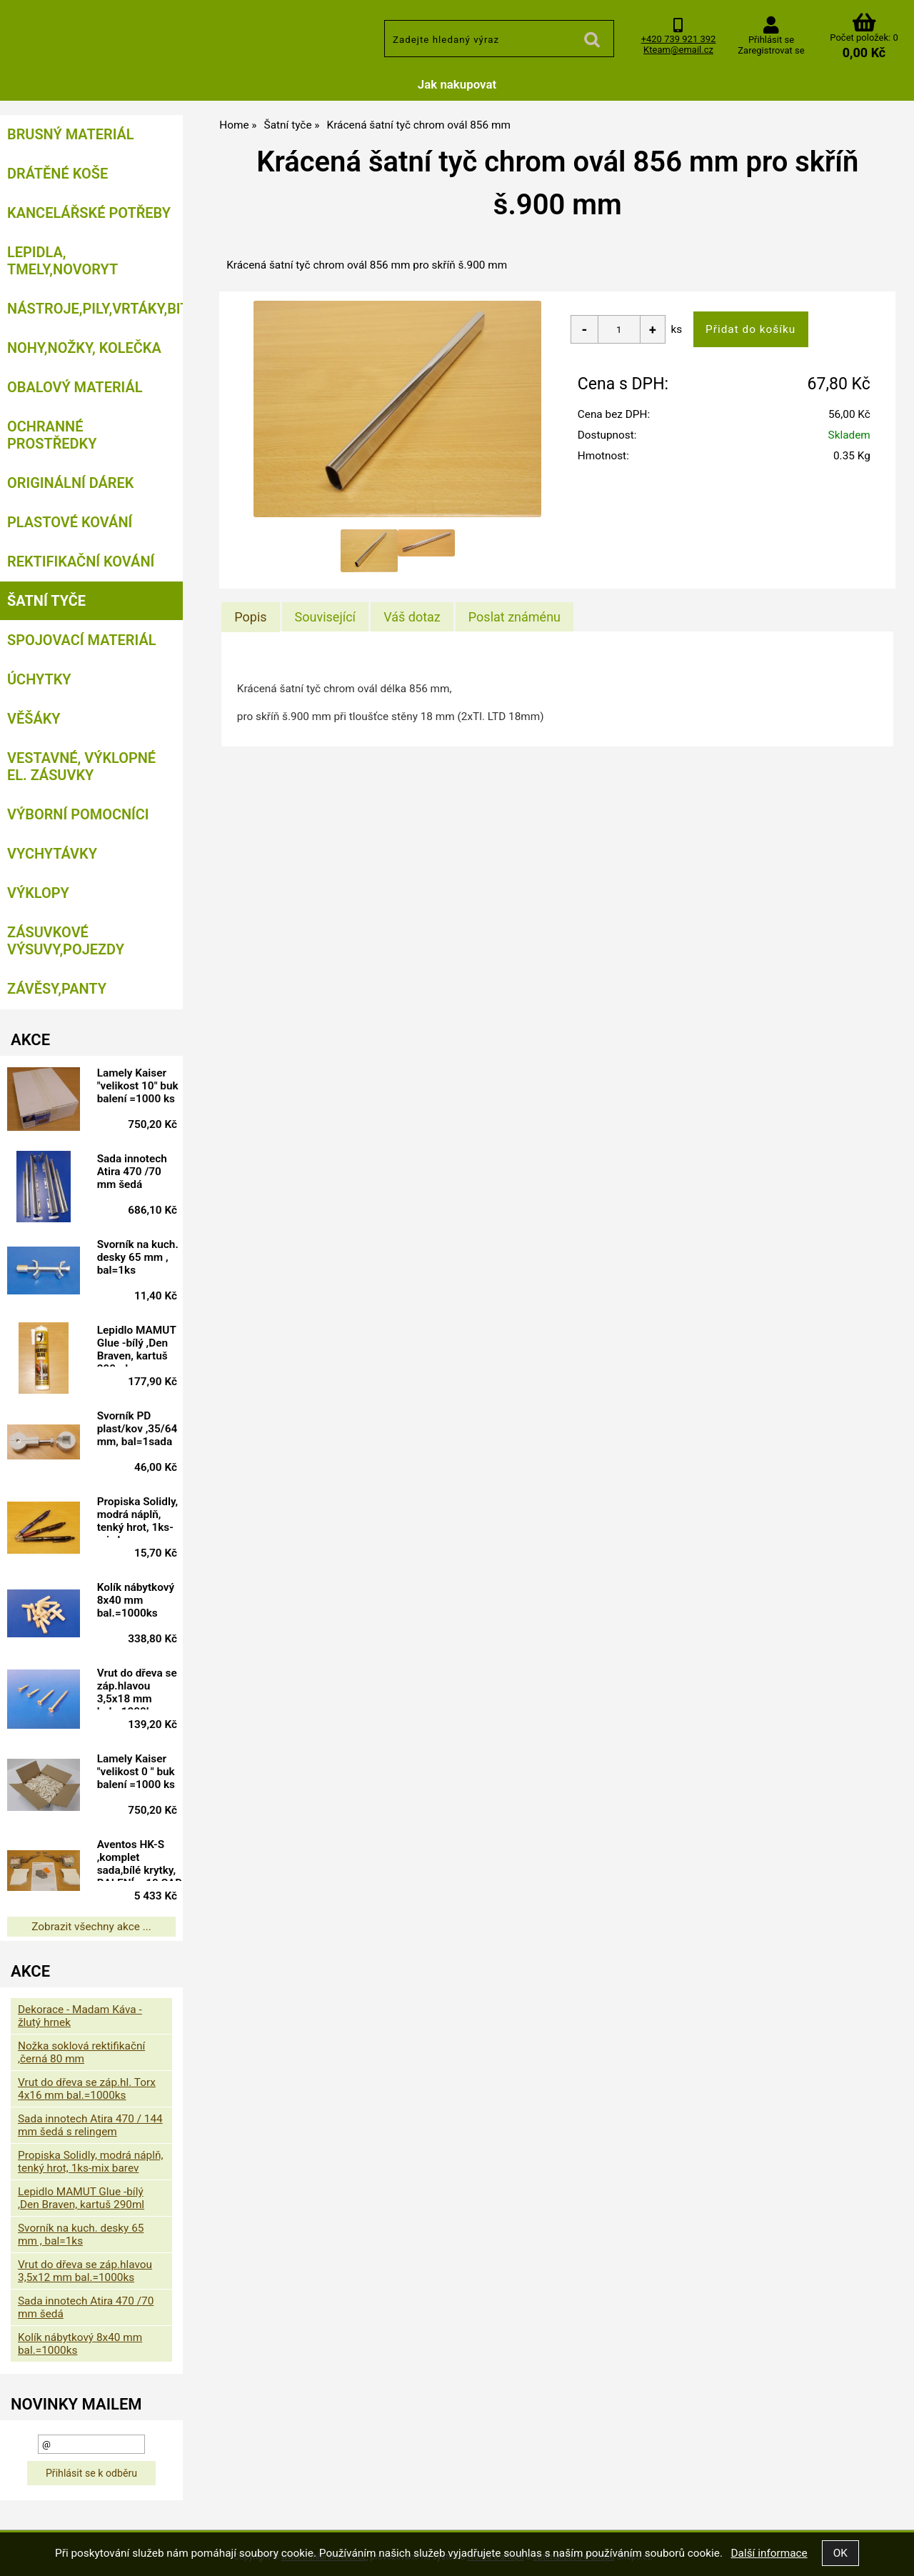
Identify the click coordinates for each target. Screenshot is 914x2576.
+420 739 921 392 (678, 39)
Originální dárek (70, 482)
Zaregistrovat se (771, 50)
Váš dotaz (412, 616)
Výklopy (38, 893)
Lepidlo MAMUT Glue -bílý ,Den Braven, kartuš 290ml (136, 1345)
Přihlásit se (771, 39)
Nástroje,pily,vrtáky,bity (95, 308)
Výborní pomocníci (78, 814)
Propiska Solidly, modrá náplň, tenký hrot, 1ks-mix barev (137, 1516)
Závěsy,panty (56, 988)
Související (325, 616)
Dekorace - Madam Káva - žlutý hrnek (80, 2016)
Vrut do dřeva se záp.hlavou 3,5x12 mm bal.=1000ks (85, 2271)
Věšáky (34, 718)
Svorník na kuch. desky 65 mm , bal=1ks (138, 1257)
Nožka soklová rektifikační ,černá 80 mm (81, 2052)
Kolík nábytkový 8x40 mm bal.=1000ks (135, 1600)
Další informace (768, 2553)
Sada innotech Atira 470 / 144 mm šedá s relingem (90, 2125)
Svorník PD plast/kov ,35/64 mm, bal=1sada (137, 1428)
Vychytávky (52, 853)
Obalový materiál (75, 387)
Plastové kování (69, 522)
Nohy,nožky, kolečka (84, 347)
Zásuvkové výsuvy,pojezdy (65, 941)
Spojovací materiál (81, 640)
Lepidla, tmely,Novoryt (62, 261)
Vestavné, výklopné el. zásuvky (81, 766)
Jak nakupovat (457, 84)
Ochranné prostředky (52, 435)
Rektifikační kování (80, 561)
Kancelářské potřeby (89, 212)
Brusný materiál (70, 134)
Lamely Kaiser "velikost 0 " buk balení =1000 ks (136, 1771)
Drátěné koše (57, 173)
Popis (250, 616)
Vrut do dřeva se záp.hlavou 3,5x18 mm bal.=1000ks (137, 1688)
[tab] (250, 617)
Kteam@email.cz (678, 49)
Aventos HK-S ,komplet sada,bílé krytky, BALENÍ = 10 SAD (140, 1859)
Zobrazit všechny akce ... (91, 1926)
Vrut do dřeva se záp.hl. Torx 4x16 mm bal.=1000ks (87, 2089)
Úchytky (39, 679)
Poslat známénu (514, 616)
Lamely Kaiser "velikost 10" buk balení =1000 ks (138, 1086)
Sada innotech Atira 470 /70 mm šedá (132, 1171)
